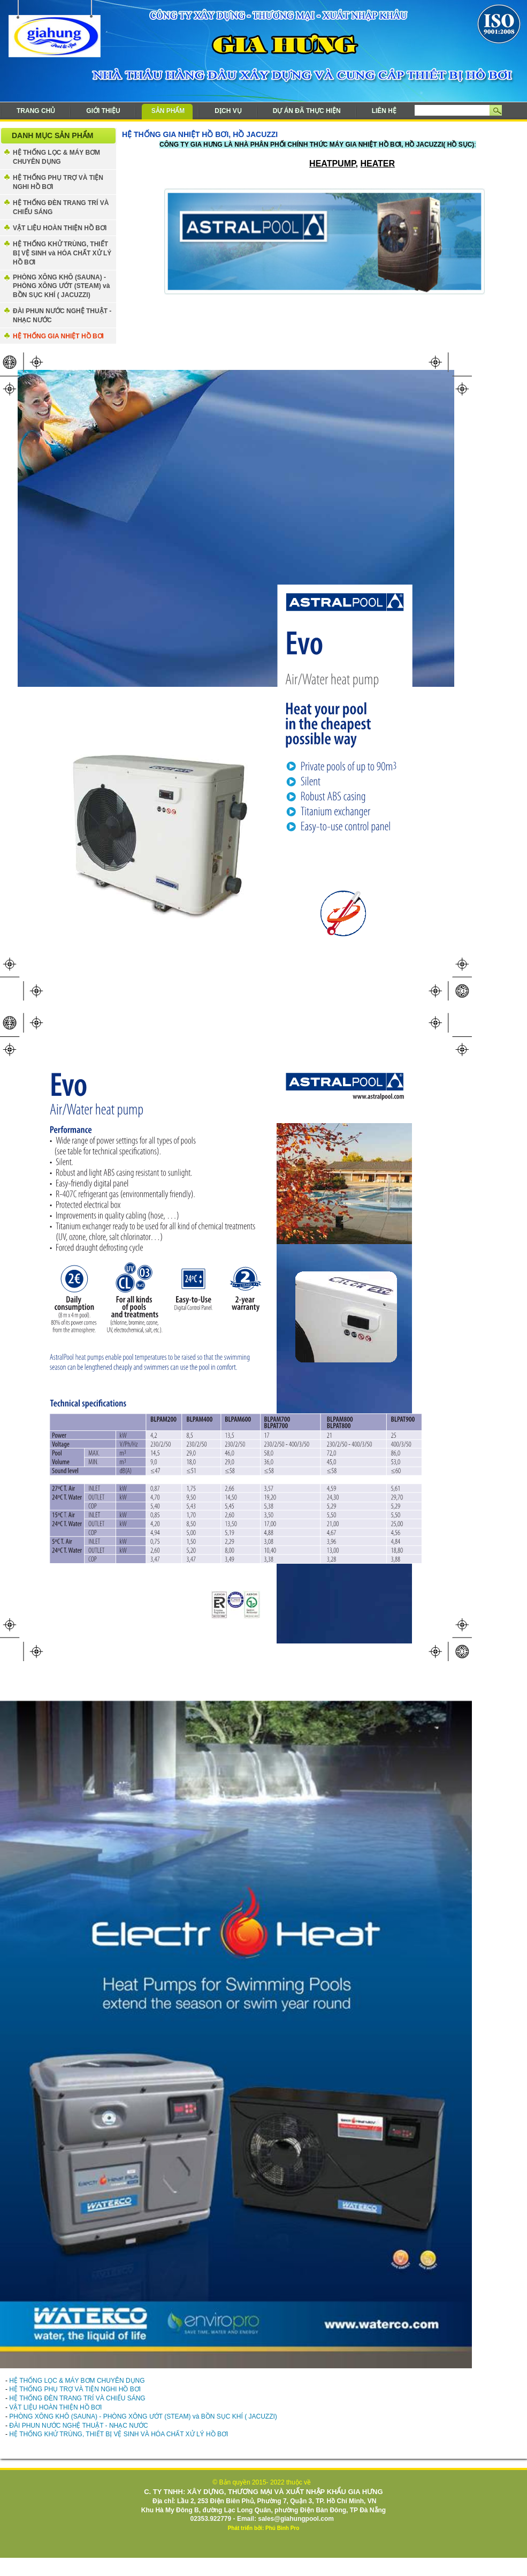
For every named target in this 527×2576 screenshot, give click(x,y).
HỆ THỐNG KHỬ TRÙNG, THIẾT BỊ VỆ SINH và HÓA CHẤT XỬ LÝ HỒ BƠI (62, 253)
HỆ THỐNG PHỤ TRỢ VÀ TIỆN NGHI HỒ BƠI (58, 182)
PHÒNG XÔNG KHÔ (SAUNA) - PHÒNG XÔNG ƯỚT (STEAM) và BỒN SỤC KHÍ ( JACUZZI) (61, 286)
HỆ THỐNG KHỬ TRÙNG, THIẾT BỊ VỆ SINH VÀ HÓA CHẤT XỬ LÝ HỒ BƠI (118, 2434)
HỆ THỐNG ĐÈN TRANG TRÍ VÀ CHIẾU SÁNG (61, 207)
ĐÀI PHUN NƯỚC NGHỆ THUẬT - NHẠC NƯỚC (62, 315)
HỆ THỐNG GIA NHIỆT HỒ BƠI (58, 336)
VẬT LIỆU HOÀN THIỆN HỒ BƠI (59, 228)
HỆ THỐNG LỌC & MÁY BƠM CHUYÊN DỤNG (56, 157)
